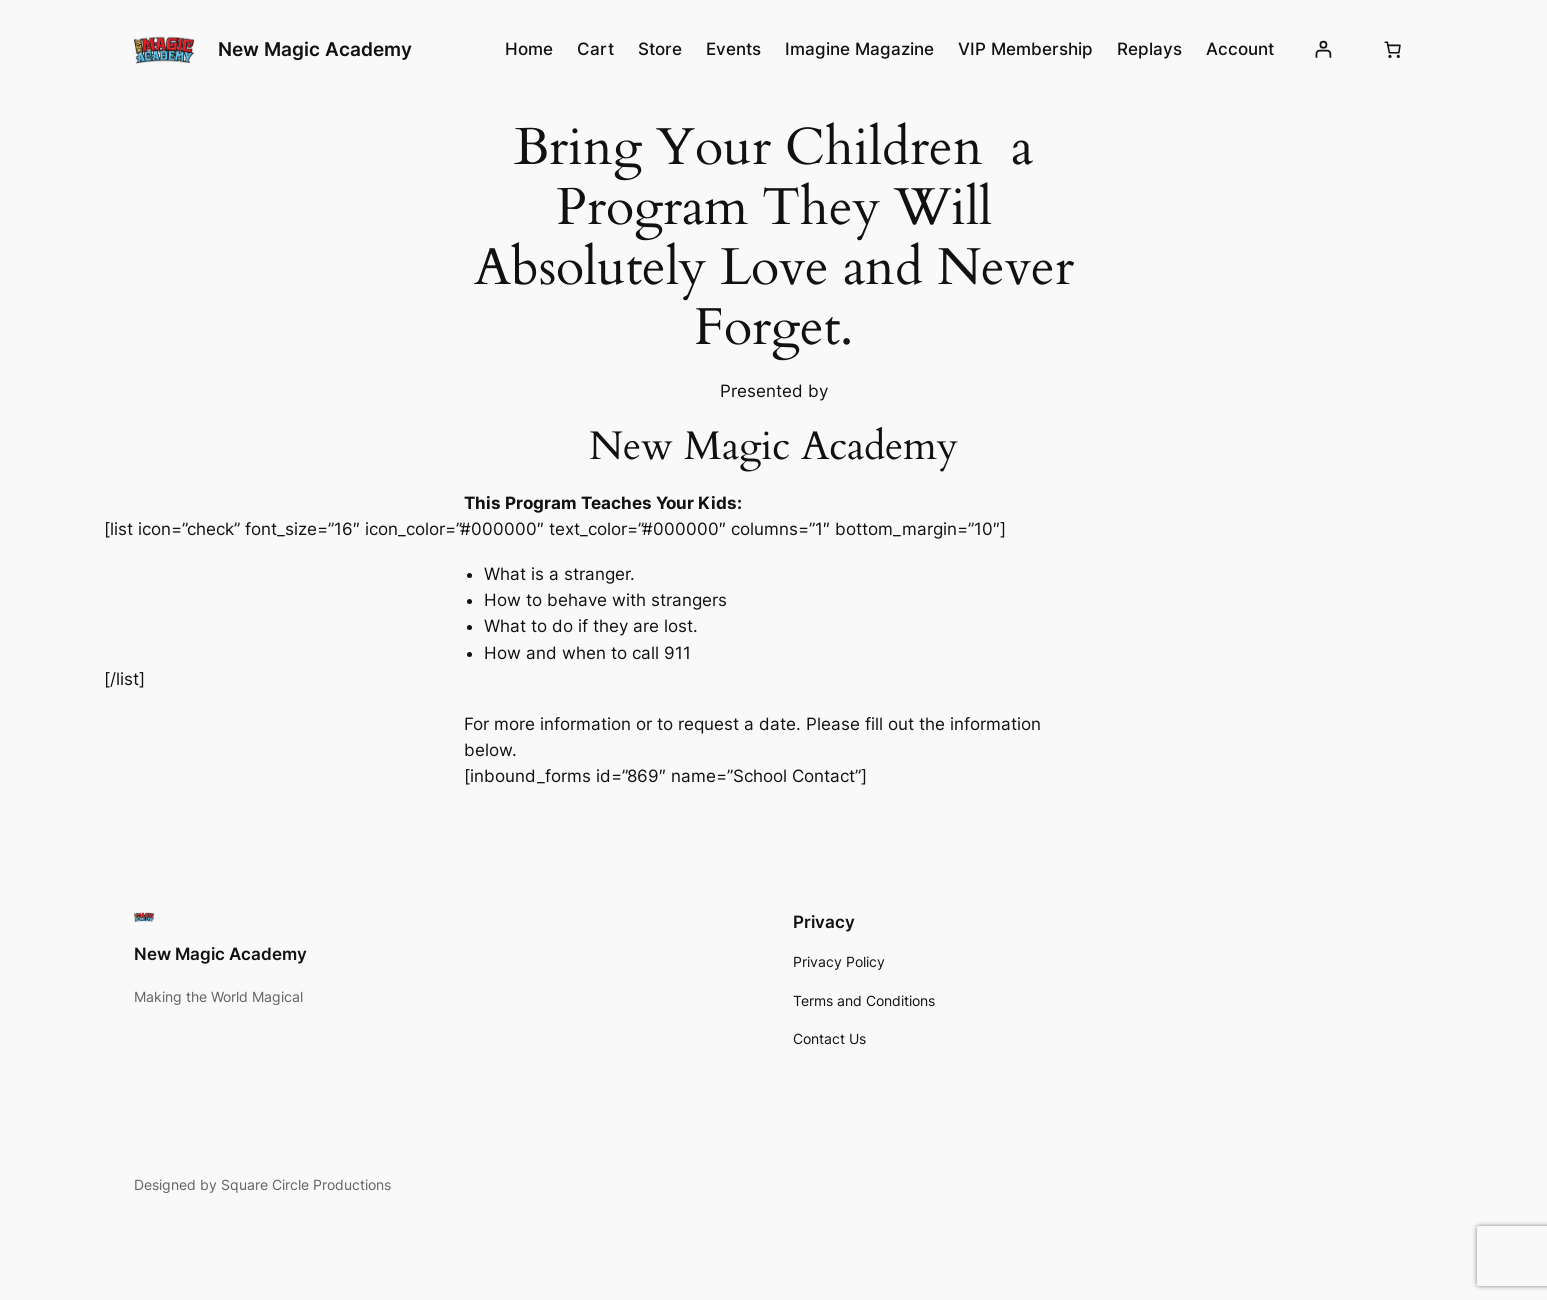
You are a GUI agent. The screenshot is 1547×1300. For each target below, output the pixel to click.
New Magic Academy (315, 49)
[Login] (1323, 49)
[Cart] (1393, 49)
